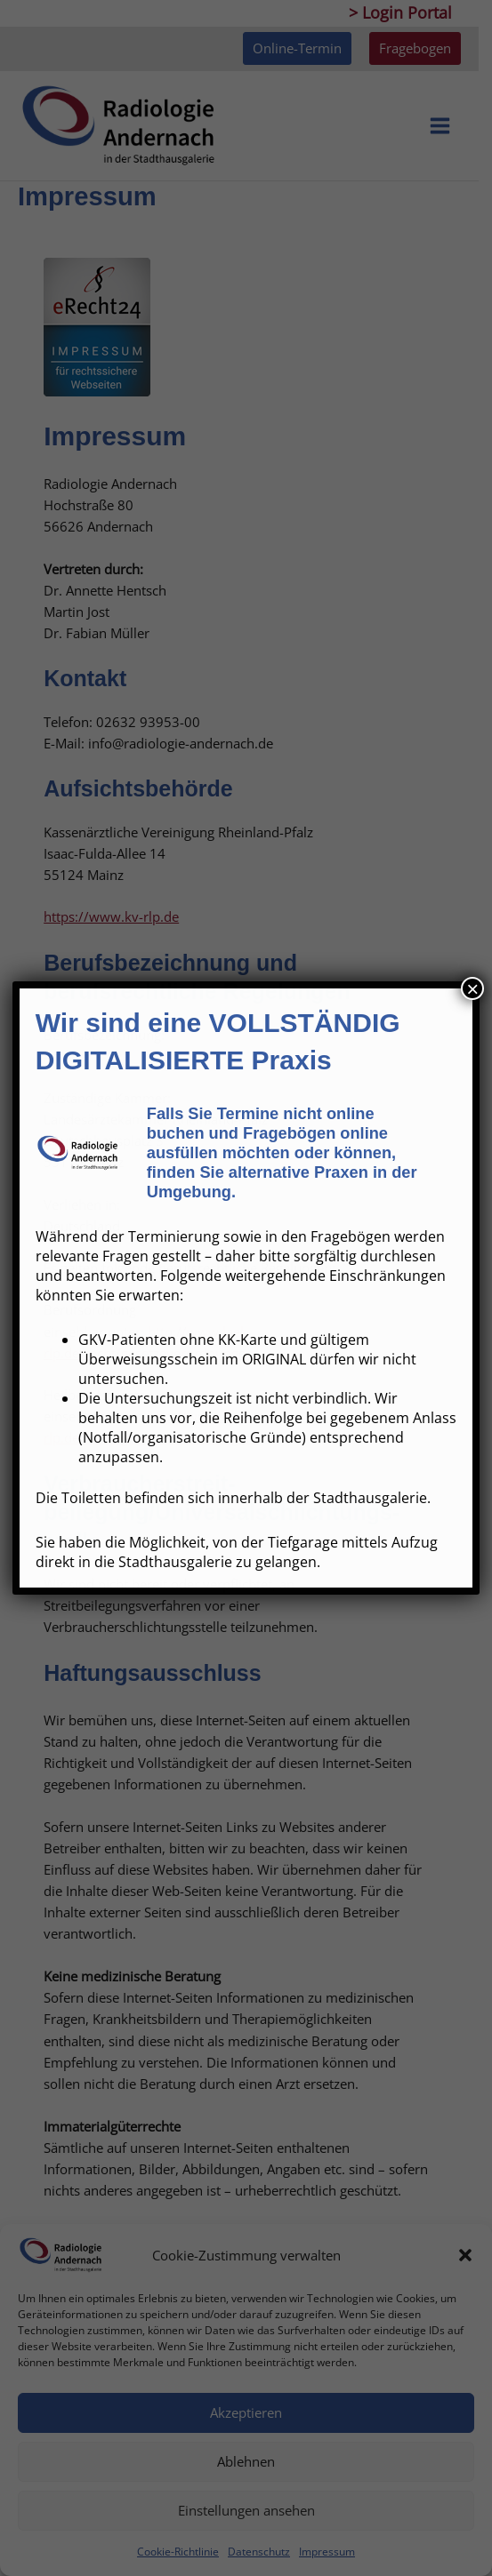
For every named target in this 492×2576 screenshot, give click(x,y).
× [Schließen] (472, 988)
